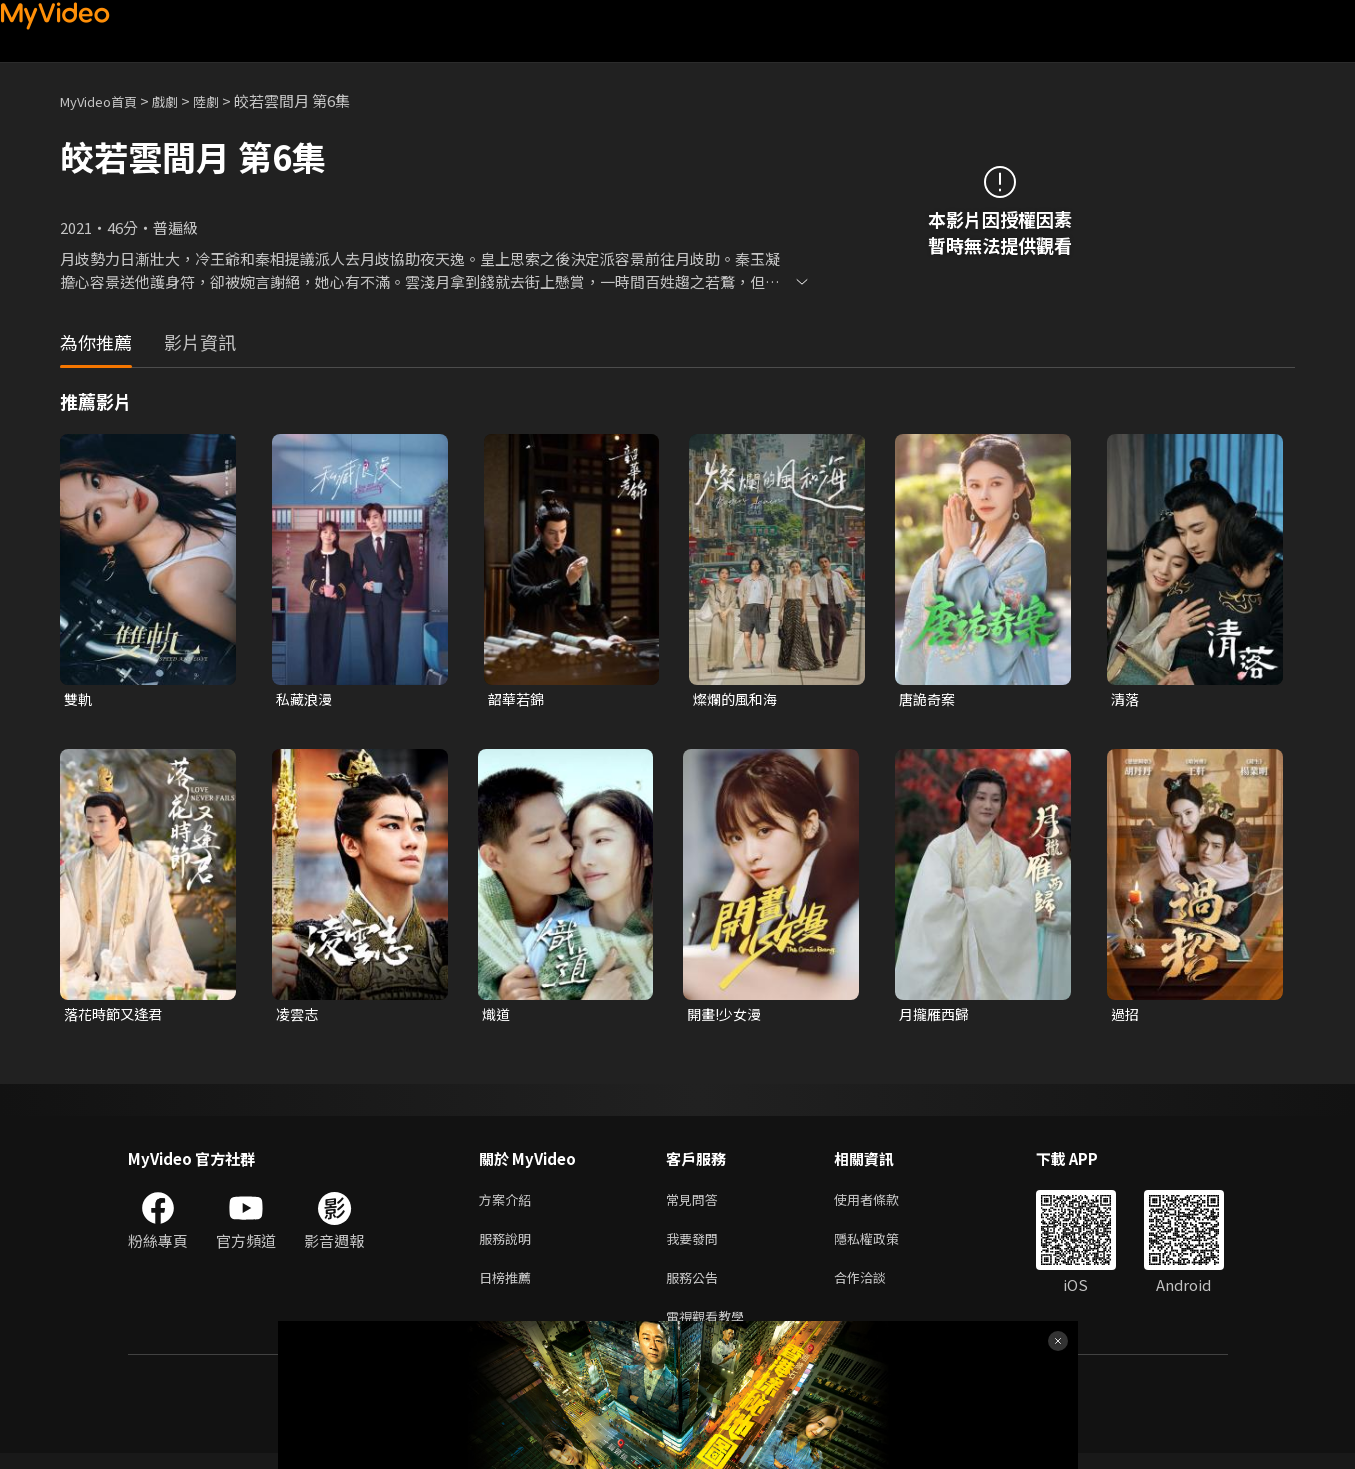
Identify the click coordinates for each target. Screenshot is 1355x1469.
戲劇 (181, 100)
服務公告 (696, 1288)
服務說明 (509, 1246)
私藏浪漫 (306, 699)
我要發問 (696, 1246)
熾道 (497, 1016)
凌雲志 (298, 1016)
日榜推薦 (509, 1288)
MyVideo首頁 (105, 100)
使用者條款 (883, 1204)
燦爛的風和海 (738, 699)
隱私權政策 (883, 1246)
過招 (1126, 1016)
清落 (1126, 699)
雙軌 (79, 699)
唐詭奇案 (929, 699)
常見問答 (696, 1204)
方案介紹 (509, 1204)
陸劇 (226, 100)
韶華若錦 (518, 699)
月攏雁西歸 (936, 1016)
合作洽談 (876, 1288)
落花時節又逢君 (116, 1016)
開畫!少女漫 (727, 1016)
